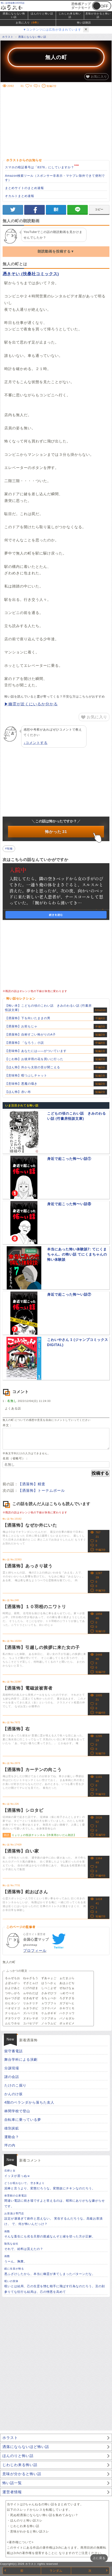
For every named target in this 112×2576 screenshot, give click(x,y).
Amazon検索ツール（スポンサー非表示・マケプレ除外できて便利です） (55, 178)
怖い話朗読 (84, 22)
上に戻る (99, 2558)
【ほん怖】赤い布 (18, 1092)
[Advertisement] (57, 123)
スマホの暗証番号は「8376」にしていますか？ (39, 167)
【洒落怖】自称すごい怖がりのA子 (30, 1034)
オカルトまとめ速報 (19, 196)
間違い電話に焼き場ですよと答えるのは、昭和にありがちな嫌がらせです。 (56, 2200)
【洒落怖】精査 (31, 1484)
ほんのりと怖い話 (42, 13)
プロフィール (34, 1951)
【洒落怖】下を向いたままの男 (27, 1018)
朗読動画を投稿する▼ (56, 251)
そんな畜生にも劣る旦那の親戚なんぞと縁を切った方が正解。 (56, 2233)
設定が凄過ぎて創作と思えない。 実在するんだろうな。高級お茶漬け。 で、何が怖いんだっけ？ (56, 2218)
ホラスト (10, 2438)
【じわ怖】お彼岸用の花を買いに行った (34, 1059)
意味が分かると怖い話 (98, 15)
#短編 (9, 848)
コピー (99, 209)
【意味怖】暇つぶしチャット (26, 1075)
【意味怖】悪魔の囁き (21, 1083)
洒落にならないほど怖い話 (25, 2447)
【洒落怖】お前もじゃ (21, 1026)
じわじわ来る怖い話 (70, 15)
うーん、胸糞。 (56, 2258)
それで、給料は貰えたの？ (56, 2246)
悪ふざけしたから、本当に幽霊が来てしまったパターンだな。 (56, 2271)
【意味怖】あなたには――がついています (36, 1051)
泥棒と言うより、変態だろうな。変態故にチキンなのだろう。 (56, 2185)
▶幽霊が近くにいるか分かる (31, 704)
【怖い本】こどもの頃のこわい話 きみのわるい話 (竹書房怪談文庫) (48, 1008)
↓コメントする (36, 743)
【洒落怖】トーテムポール (41, 1491)
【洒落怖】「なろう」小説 (24, 1042)
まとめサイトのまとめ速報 (24, 188)
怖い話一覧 (12, 2483)
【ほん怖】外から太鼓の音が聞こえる (32, 1067)
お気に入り (28, 22)
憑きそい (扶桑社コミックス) (31, 274)
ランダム (56, 2570)
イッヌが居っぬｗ (56, 2173)
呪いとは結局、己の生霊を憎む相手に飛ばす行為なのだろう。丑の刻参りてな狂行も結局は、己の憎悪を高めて (56, 2286)
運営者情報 (12, 2492)
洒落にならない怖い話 (14, 15)
